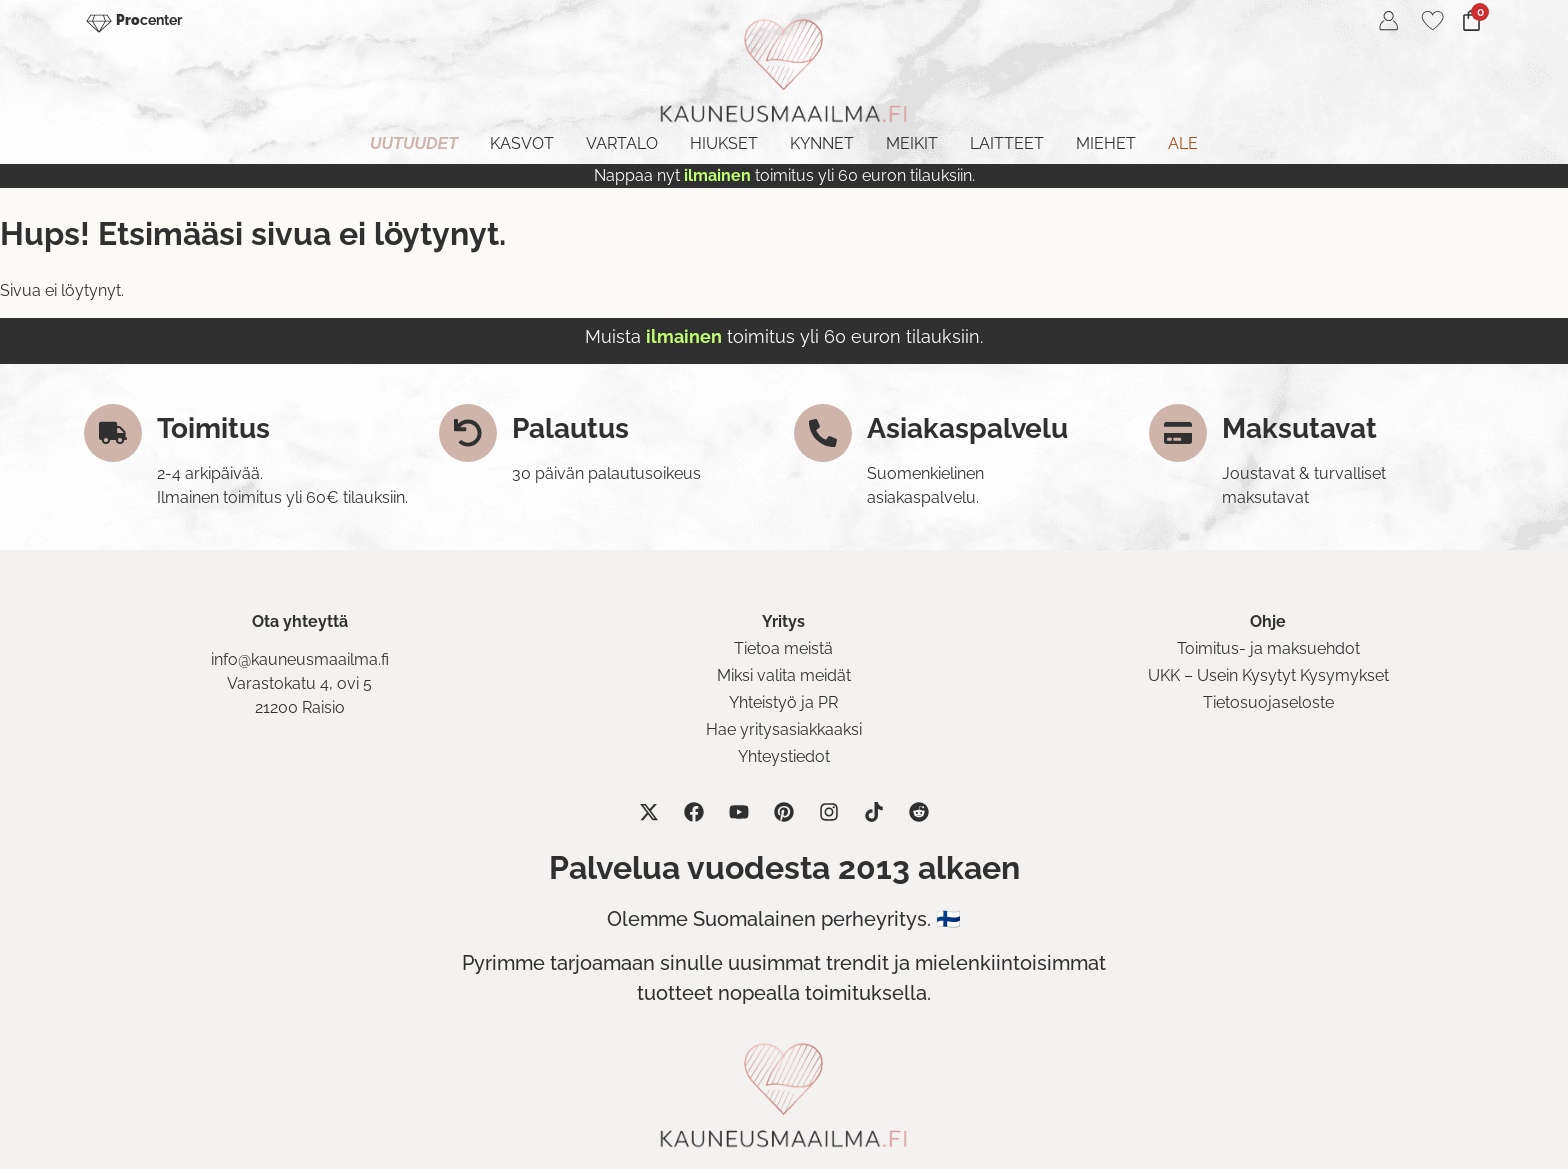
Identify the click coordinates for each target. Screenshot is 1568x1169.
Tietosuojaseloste (1268, 702)
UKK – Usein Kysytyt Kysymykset (1268, 675)
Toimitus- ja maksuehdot (1268, 648)
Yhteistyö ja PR (783, 702)
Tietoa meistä (783, 648)
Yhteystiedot (784, 756)
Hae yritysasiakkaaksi (784, 729)
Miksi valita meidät (784, 675)
